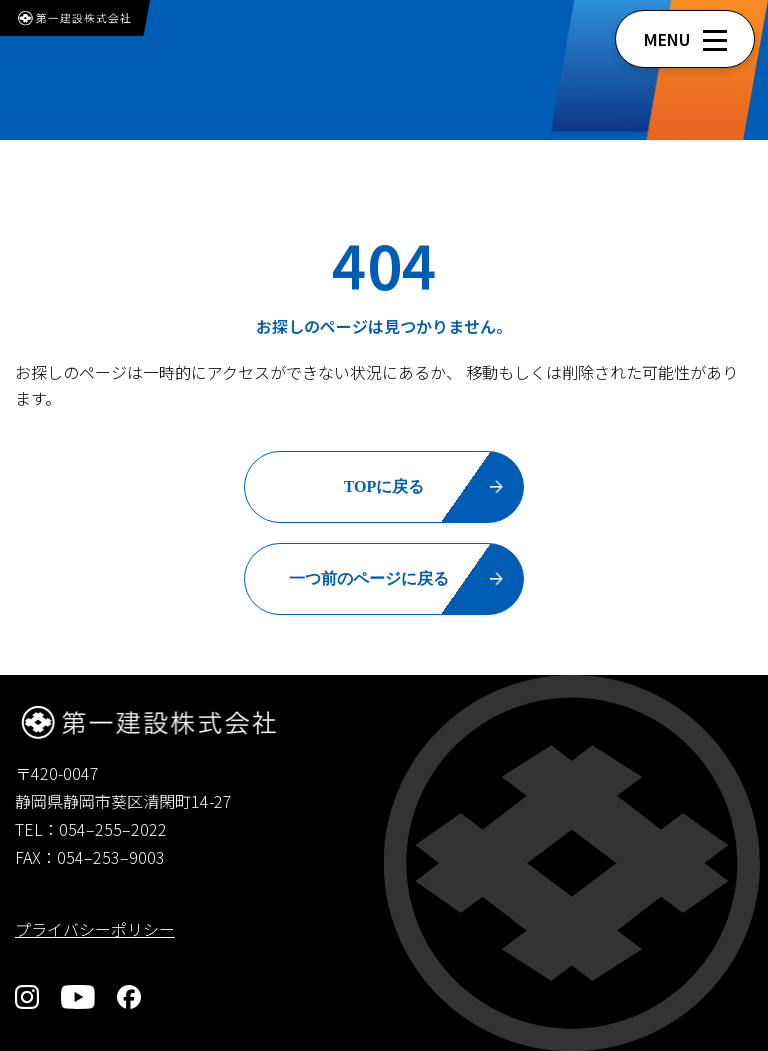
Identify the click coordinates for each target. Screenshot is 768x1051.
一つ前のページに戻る (369, 578)
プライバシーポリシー (95, 929)
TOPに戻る (384, 486)
